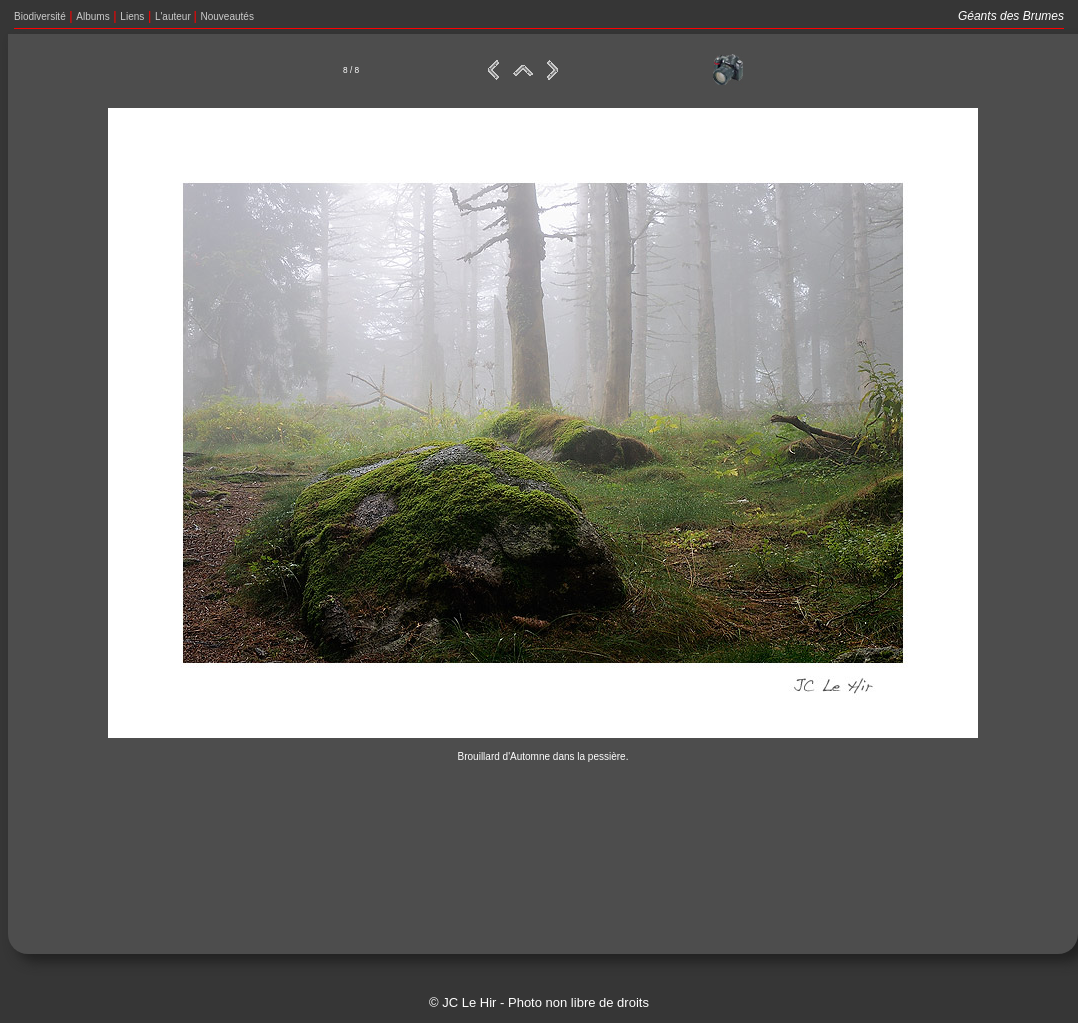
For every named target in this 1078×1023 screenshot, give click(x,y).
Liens (132, 16)
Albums (92, 16)
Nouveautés (227, 16)
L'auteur (174, 16)
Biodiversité (40, 16)
